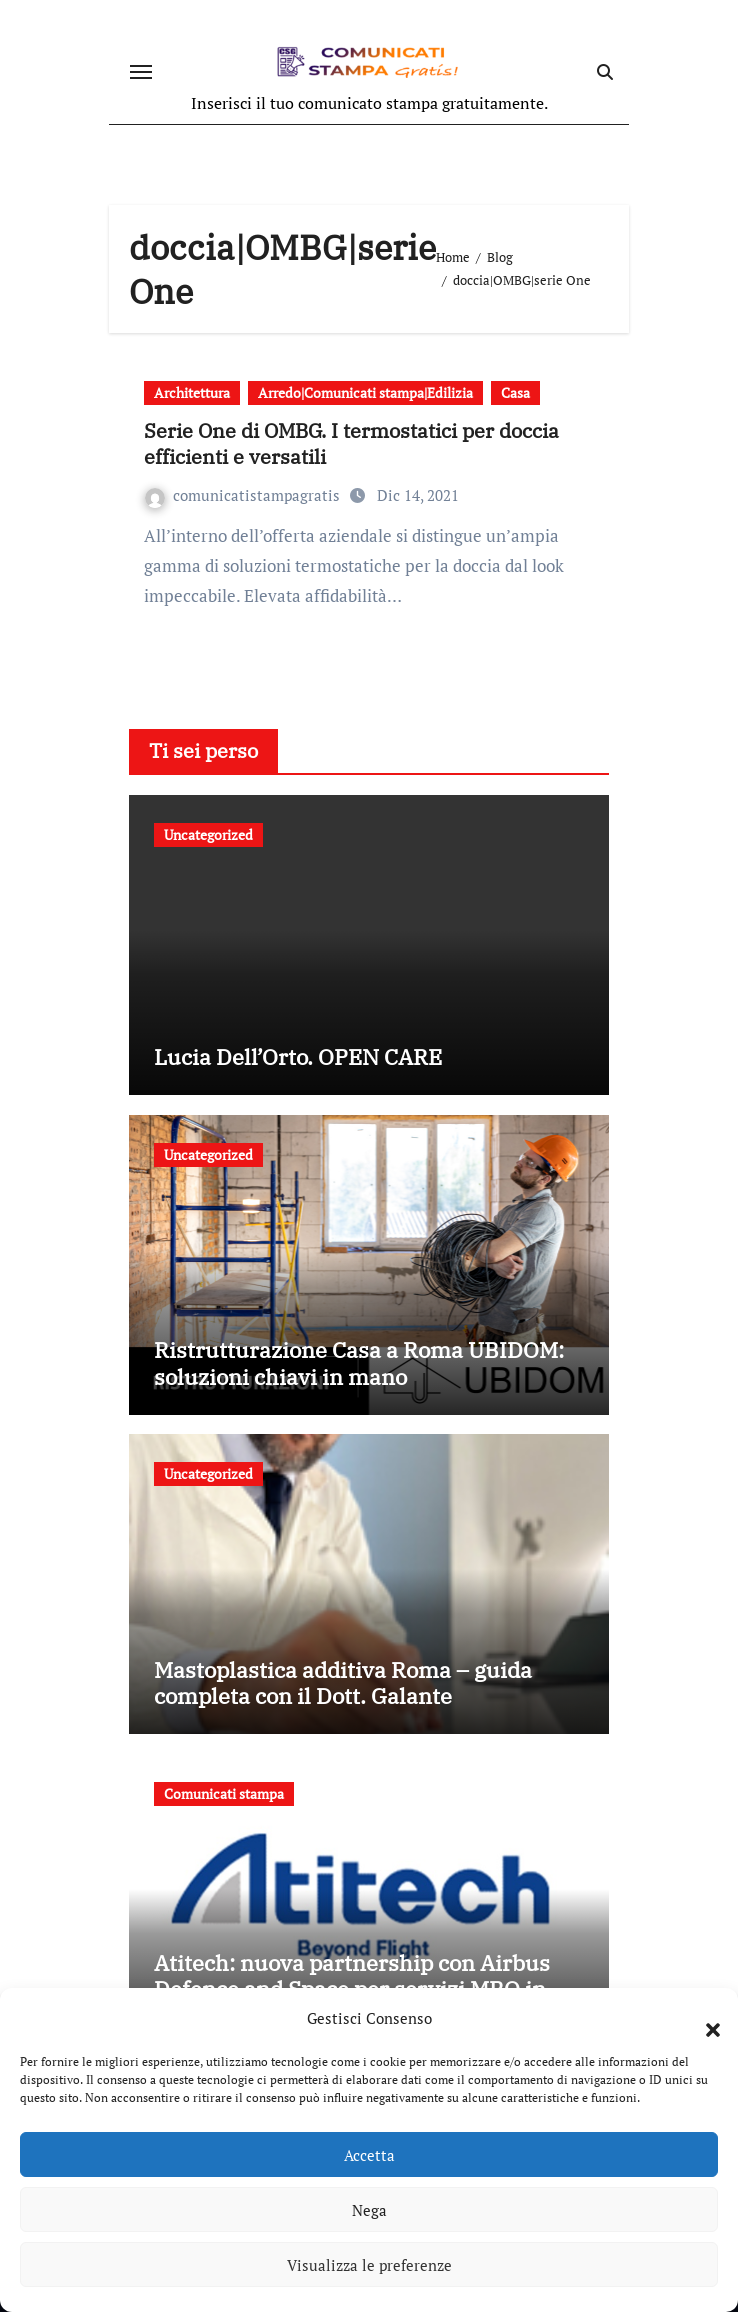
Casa (515, 392)
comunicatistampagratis (244, 495)
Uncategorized (208, 834)
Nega (369, 2210)
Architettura (192, 392)
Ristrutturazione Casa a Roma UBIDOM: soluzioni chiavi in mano (359, 1362)
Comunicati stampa (224, 1793)
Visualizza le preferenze (369, 2265)
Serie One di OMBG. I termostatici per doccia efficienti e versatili (351, 443)
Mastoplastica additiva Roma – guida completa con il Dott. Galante (343, 1682)
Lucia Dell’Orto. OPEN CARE (298, 1056)
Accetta (369, 2155)
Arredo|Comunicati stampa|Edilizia (365, 392)
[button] (703, 2018)
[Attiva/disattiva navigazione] (141, 72)
